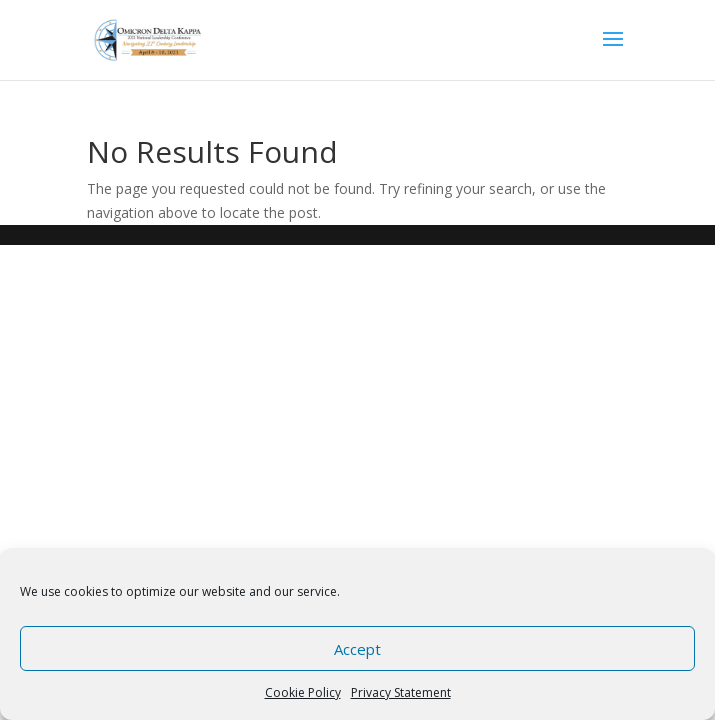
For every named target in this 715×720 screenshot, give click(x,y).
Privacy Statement (401, 692)
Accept (357, 649)
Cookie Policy (303, 692)
